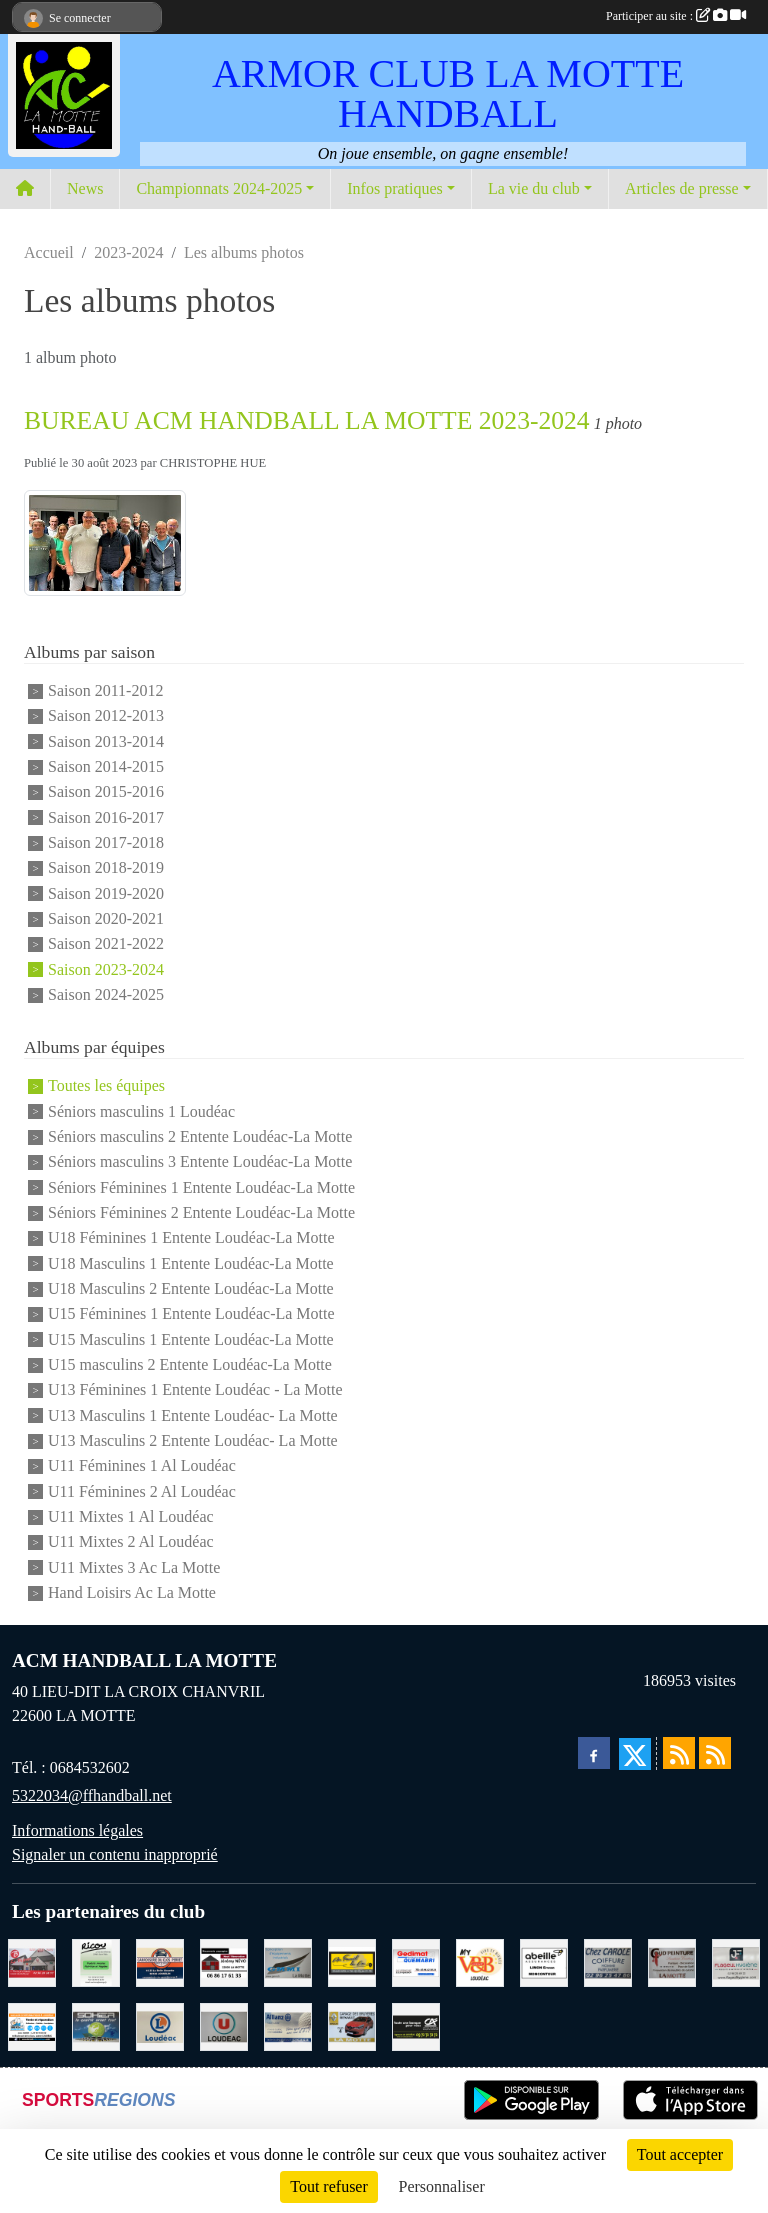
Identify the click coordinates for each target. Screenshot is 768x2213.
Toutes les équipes (106, 1086)
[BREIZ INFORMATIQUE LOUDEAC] (32, 2025)
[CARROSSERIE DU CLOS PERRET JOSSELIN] (160, 1961)
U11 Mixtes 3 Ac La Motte (134, 1567)
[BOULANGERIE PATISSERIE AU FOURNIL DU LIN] (352, 1961)
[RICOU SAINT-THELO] (96, 1961)
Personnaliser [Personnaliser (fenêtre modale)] (442, 2186)
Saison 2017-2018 (106, 842)
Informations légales (77, 1830)
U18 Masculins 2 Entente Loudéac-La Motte (191, 1288)
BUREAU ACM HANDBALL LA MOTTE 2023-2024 (307, 420)
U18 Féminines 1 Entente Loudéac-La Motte (191, 1238)
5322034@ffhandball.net (92, 1795)
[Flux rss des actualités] (679, 1753)
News (85, 188)
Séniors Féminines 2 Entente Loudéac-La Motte (201, 1212)
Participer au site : (676, 16)
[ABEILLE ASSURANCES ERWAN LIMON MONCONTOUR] (544, 1961)
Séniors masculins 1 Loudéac (141, 1111)
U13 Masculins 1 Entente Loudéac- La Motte (193, 1415)
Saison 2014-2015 (106, 766)
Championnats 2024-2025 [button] (219, 188)
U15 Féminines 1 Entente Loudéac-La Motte (191, 1314)
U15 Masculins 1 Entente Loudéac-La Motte (191, 1339)
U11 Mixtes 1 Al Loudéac (131, 1516)
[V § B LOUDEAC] (480, 1961)
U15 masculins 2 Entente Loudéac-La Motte (190, 1364)
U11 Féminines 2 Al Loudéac (142, 1491)
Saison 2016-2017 (106, 817)
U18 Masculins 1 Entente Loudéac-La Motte (191, 1263)
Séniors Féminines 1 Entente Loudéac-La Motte (201, 1187)
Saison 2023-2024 (106, 969)
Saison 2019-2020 (106, 893)
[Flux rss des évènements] (715, 1753)
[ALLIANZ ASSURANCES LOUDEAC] (288, 2025)
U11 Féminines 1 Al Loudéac (142, 1466)
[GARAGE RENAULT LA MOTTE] (352, 2025)
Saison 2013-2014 (106, 741)
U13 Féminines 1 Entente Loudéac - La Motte (195, 1390)
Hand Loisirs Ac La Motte (132, 1592)
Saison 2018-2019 (106, 868)
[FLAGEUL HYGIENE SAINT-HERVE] (736, 1961)
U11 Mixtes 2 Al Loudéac (131, 1542)
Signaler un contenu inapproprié (115, 1854)
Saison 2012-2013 (106, 716)
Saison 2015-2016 (106, 792)
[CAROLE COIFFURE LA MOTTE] (608, 1961)
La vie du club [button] (534, 188)
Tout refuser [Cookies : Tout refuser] (329, 2186)
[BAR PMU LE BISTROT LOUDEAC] (32, 1961)
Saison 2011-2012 (105, 690)
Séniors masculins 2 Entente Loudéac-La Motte (200, 1136)
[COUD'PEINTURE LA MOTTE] (672, 1961)
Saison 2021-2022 (106, 944)
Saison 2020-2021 (106, 918)
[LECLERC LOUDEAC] (160, 2025)
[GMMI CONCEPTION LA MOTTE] (288, 1961)
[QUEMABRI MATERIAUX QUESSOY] (416, 1961)
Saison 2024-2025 (106, 994)
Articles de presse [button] (682, 188)
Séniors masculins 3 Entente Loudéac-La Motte (200, 1162)
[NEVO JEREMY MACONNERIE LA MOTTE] (224, 1961)
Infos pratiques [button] (395, 188)
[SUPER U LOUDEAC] (224, 2025)
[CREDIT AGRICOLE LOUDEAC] (416, 2025)
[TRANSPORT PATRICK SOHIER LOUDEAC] (96, 2025)
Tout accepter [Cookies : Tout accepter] (680, 2154)
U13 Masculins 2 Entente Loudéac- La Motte (193, 1440)
